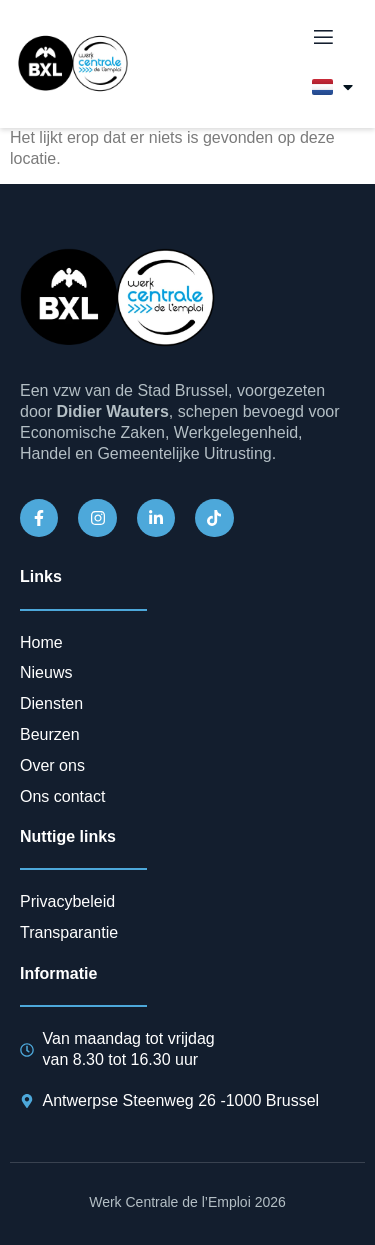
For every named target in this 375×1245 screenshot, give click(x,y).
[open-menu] (322, 37)
